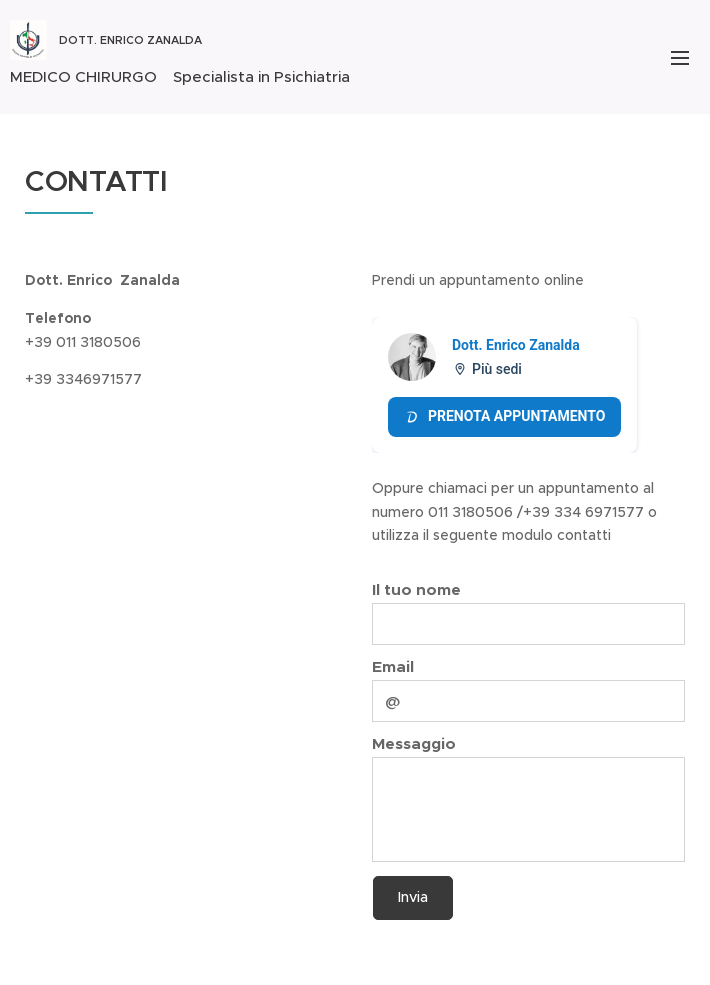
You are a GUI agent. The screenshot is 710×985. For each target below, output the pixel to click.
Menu (680, 58)
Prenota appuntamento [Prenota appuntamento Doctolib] (504, 416)
